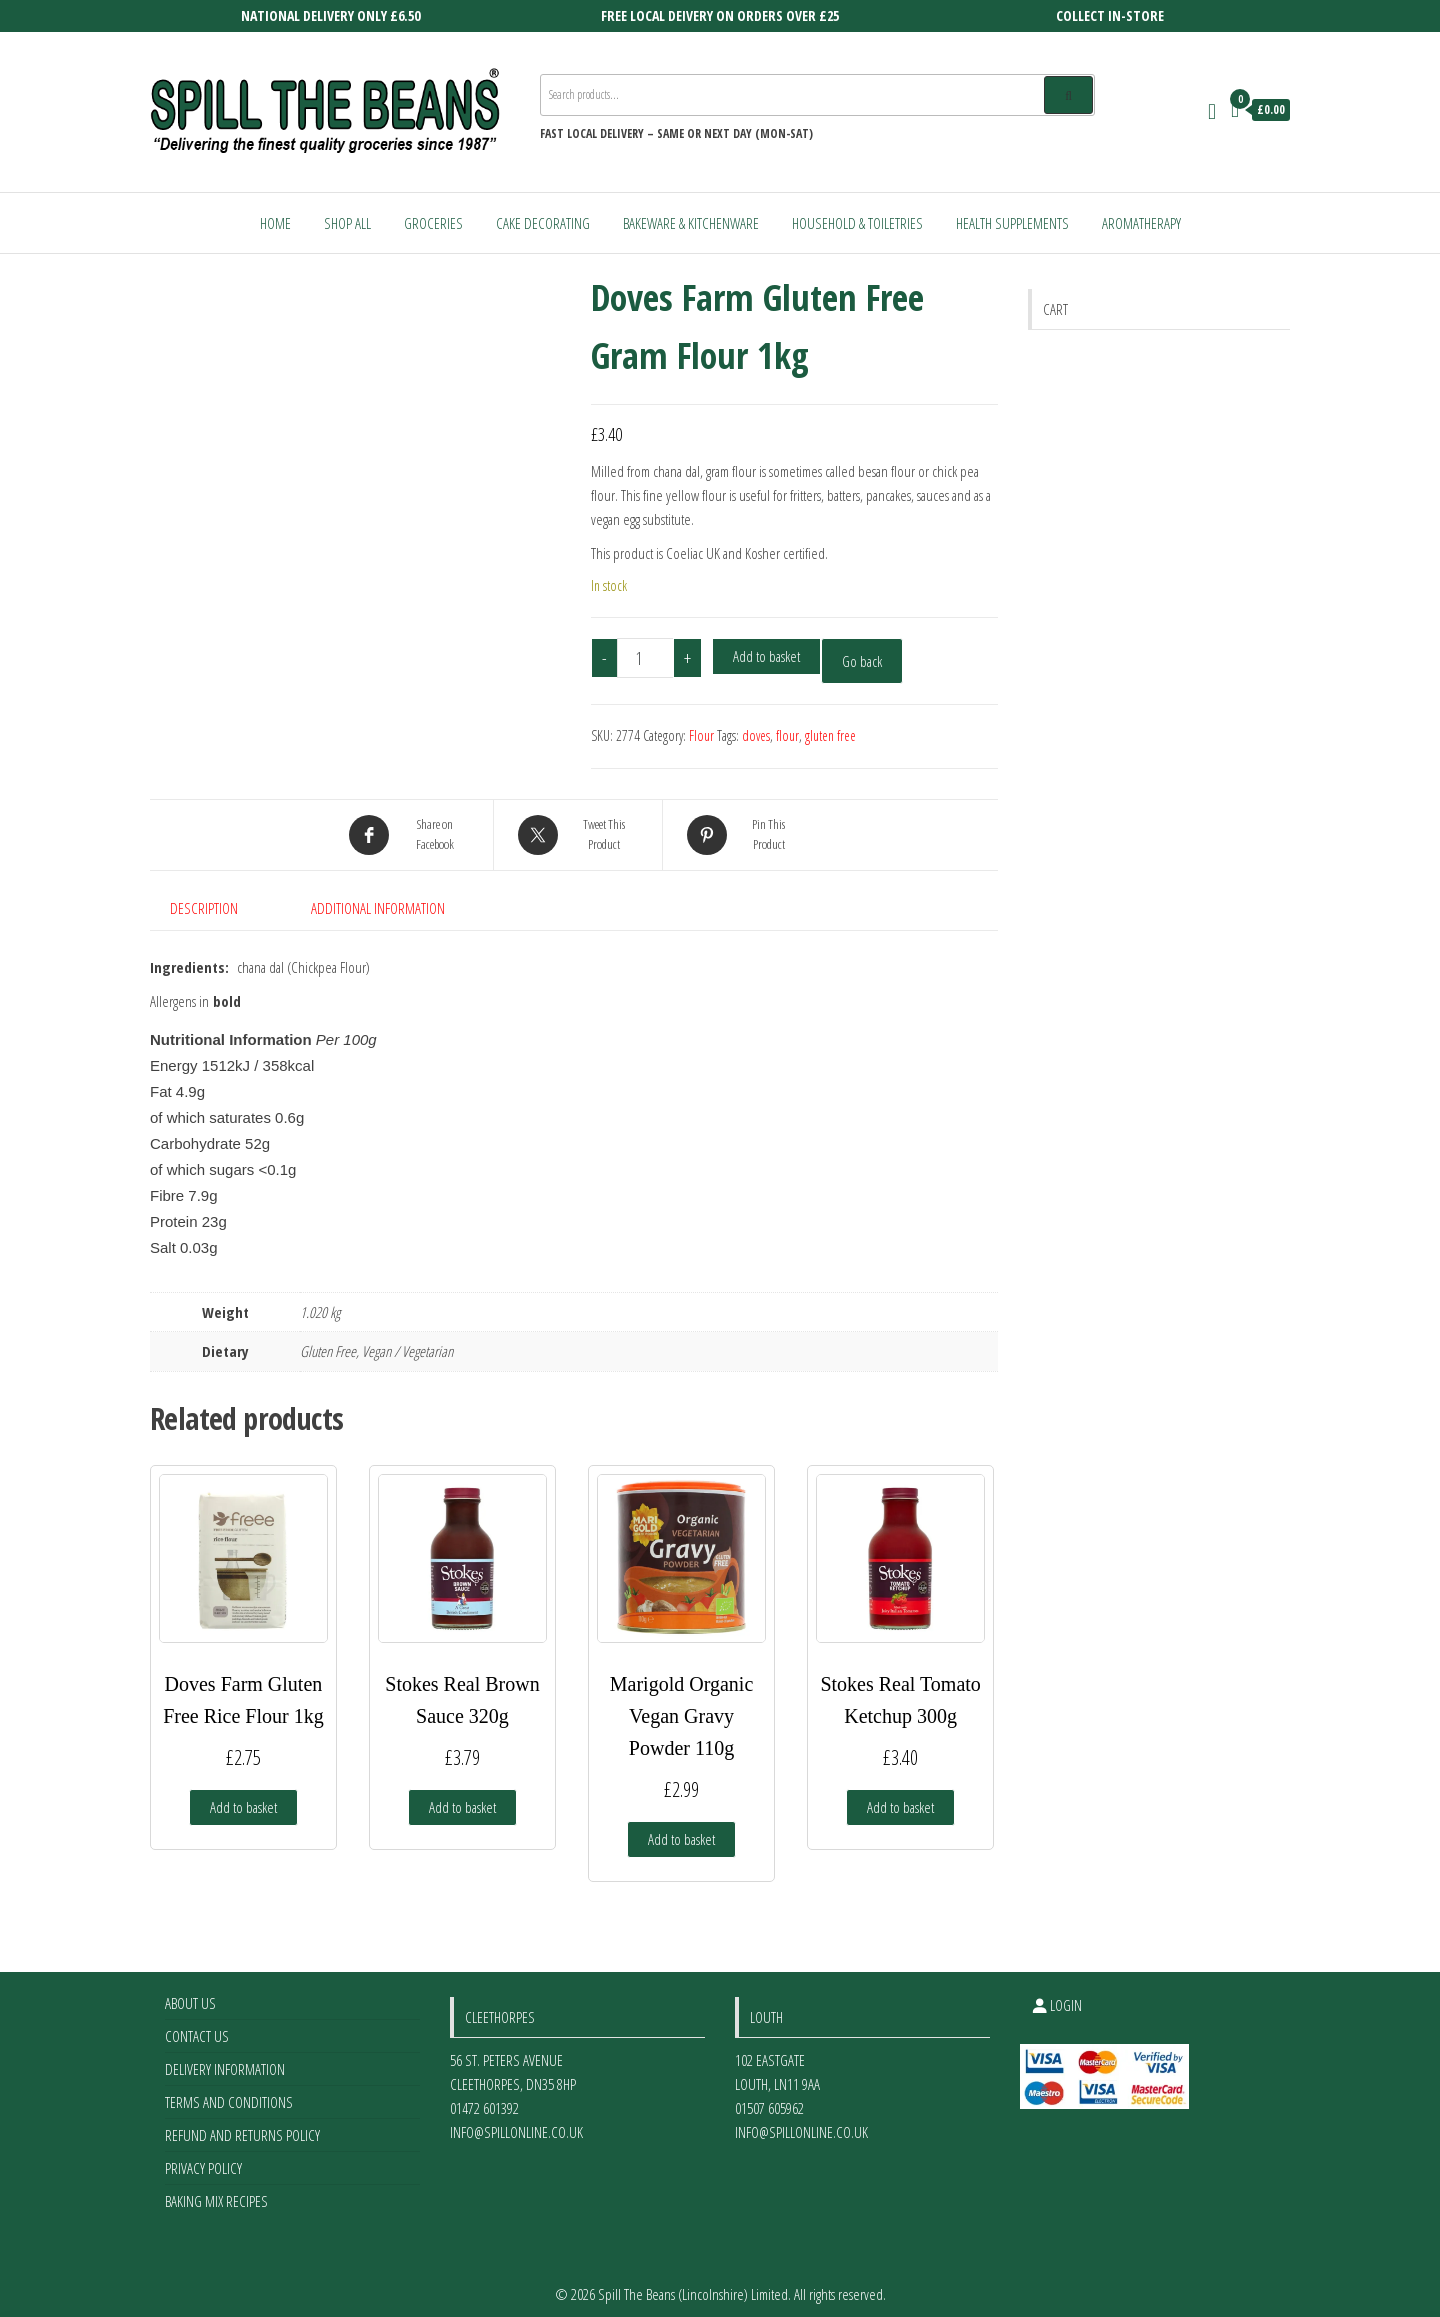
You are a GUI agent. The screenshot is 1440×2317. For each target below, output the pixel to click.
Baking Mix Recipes (216, 2192)
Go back (862, 661)
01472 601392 (484, 2099)
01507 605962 (769, 2099)
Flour (701, 735)
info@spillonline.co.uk (516, 2123)
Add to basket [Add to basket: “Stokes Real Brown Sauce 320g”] (462, 1798)
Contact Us (197, 2027)
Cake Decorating (543, 223)
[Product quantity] (646, 658)
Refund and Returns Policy (242, 2126)
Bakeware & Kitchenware (691, 223)
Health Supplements (1012, 223)
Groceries (433, 223)
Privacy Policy (203, 2159)
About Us (190, 1994)
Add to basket (766, 656)
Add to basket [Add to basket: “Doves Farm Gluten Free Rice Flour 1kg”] (243, 1798)
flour (787, 735)
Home (275, 223)
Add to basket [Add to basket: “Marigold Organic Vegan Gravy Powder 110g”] (681, 1830)
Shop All (347, 223)
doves (756, 735)
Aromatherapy (1141, 223)
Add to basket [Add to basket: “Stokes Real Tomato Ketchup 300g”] (900, 1798)
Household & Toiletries (857, 223)
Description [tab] (204, 908)
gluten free (830, 735)
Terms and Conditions (229, 2093)
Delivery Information (225, 2060)
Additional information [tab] (378, 908)
